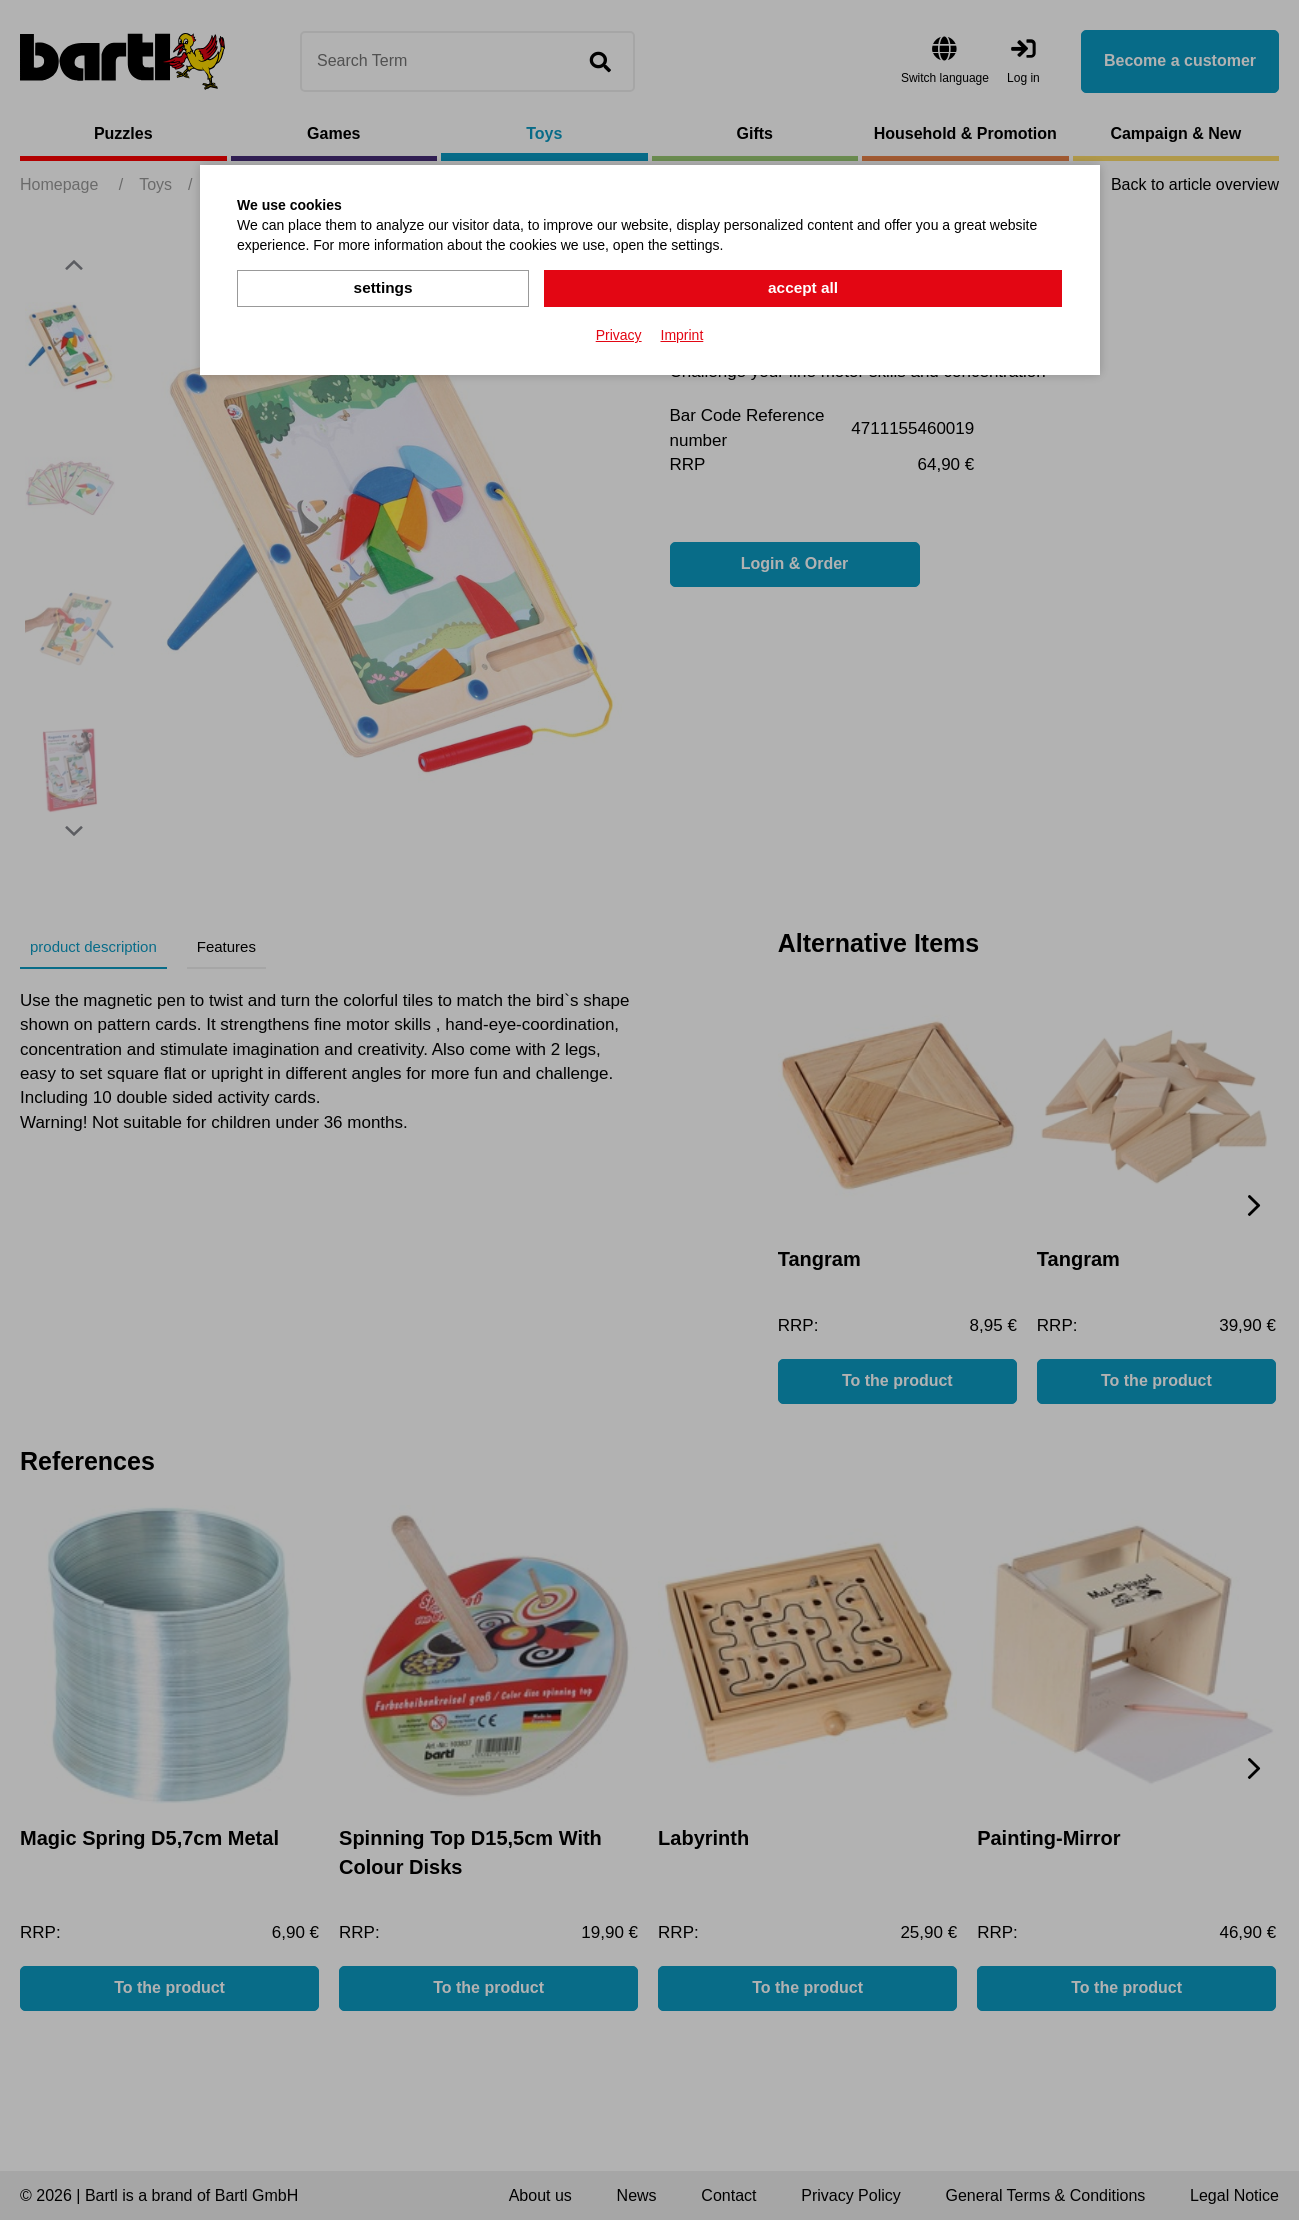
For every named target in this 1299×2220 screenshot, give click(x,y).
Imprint (682, 334)
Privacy (619, 334)
